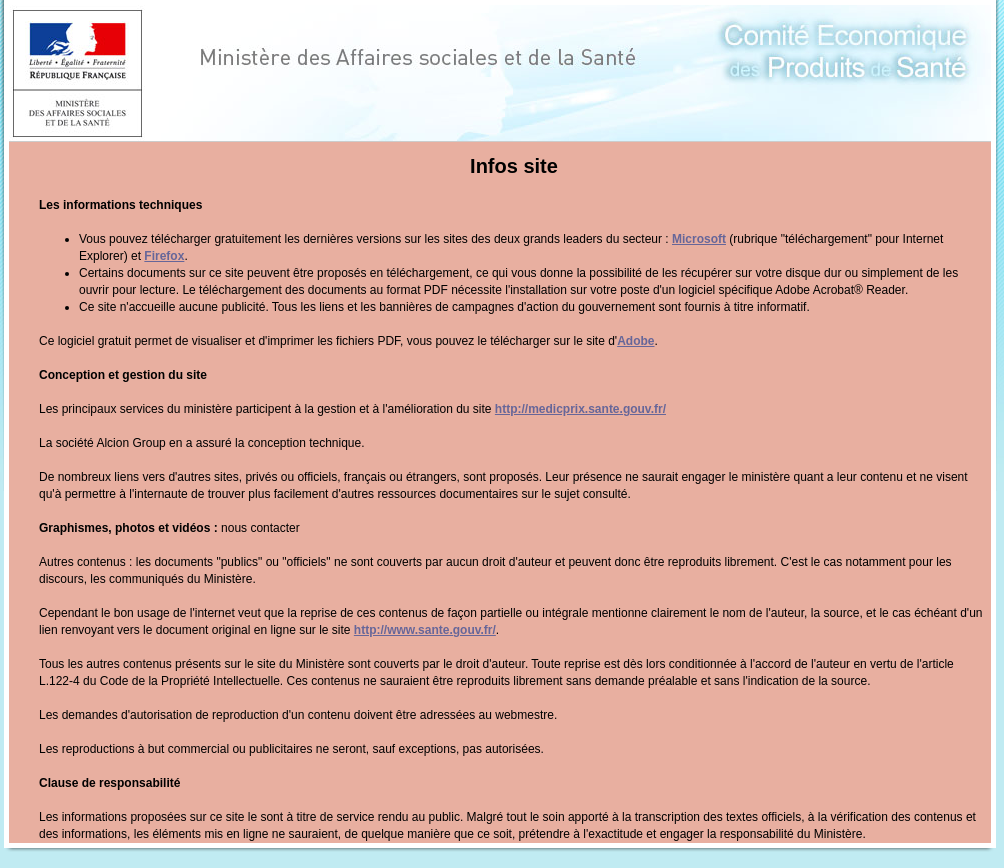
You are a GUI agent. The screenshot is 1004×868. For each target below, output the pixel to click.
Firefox (164, 256)
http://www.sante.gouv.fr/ (425, 630)
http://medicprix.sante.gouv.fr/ (580, 409)
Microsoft (699, 239)
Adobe (635, 341)
